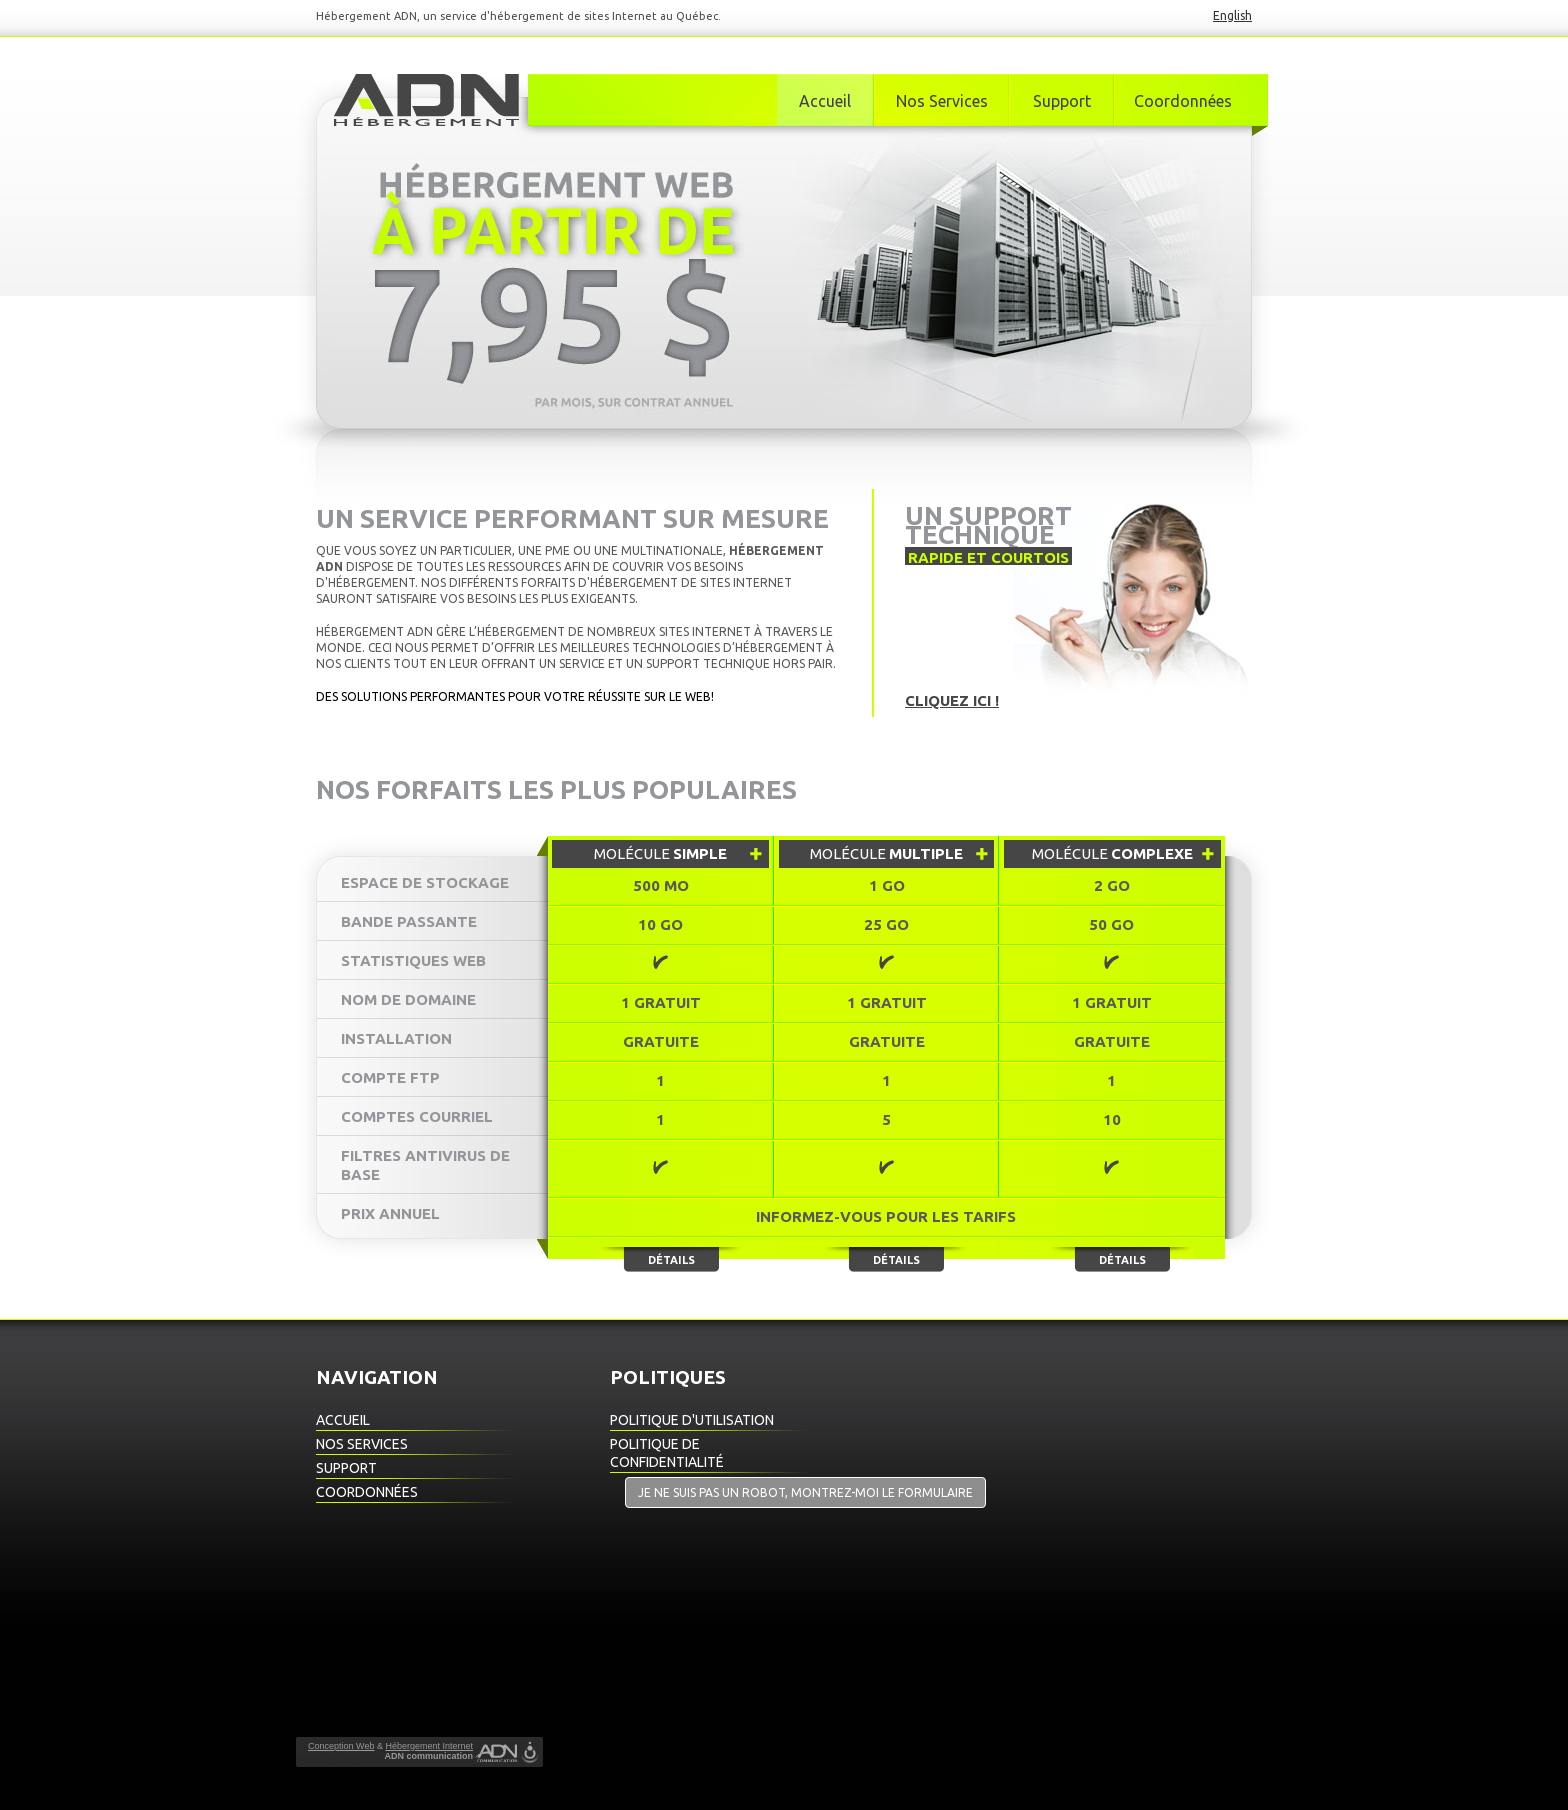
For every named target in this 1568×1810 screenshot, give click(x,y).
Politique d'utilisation (692, 1420)
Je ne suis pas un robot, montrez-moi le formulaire (805, 1492)
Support (1062, 101)
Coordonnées (1183, 101)
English (1232, 15)
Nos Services (942, 101)
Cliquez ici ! (952, 700)
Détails (671, 1260)
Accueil (825, 101)
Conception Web (341, 1746)
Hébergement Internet (429, 1746)
